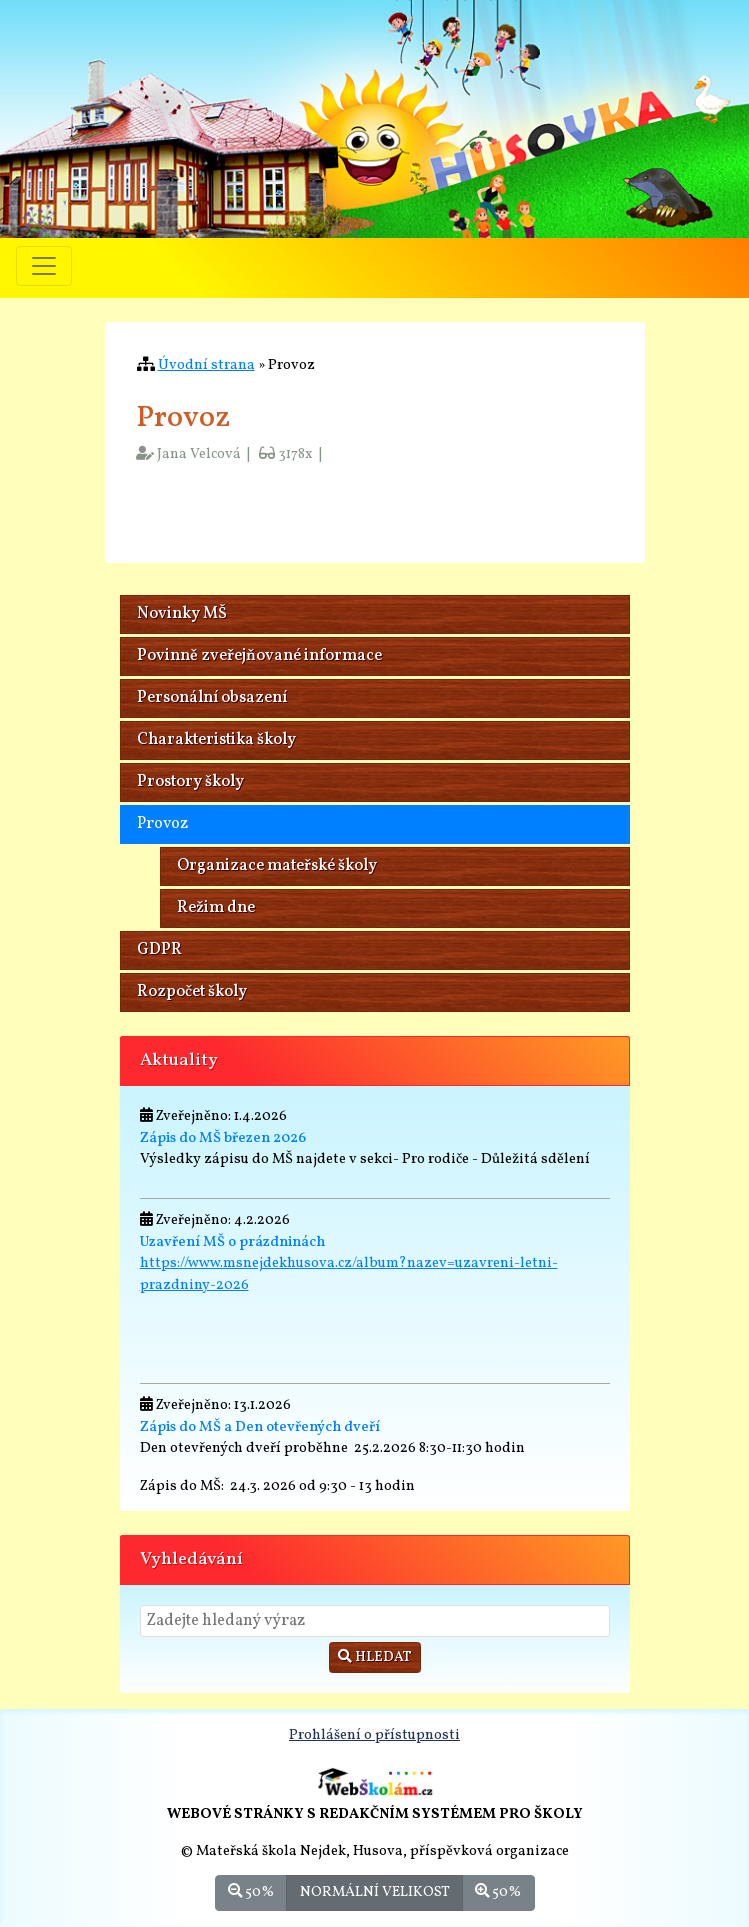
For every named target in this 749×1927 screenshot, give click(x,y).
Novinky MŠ (182, 614)
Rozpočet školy (192, 992)
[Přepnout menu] (44, 266)
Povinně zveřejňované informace (259, 656)
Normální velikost (375, 1892)
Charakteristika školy (216, 740)
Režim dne (216, 908)
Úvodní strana (206, 365)
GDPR (159, 950)
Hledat (375, 1657)
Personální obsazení (212, 698)
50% (251, 1892)
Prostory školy (190, 782)
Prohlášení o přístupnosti (374, 1735)
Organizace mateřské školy (277, 866)
